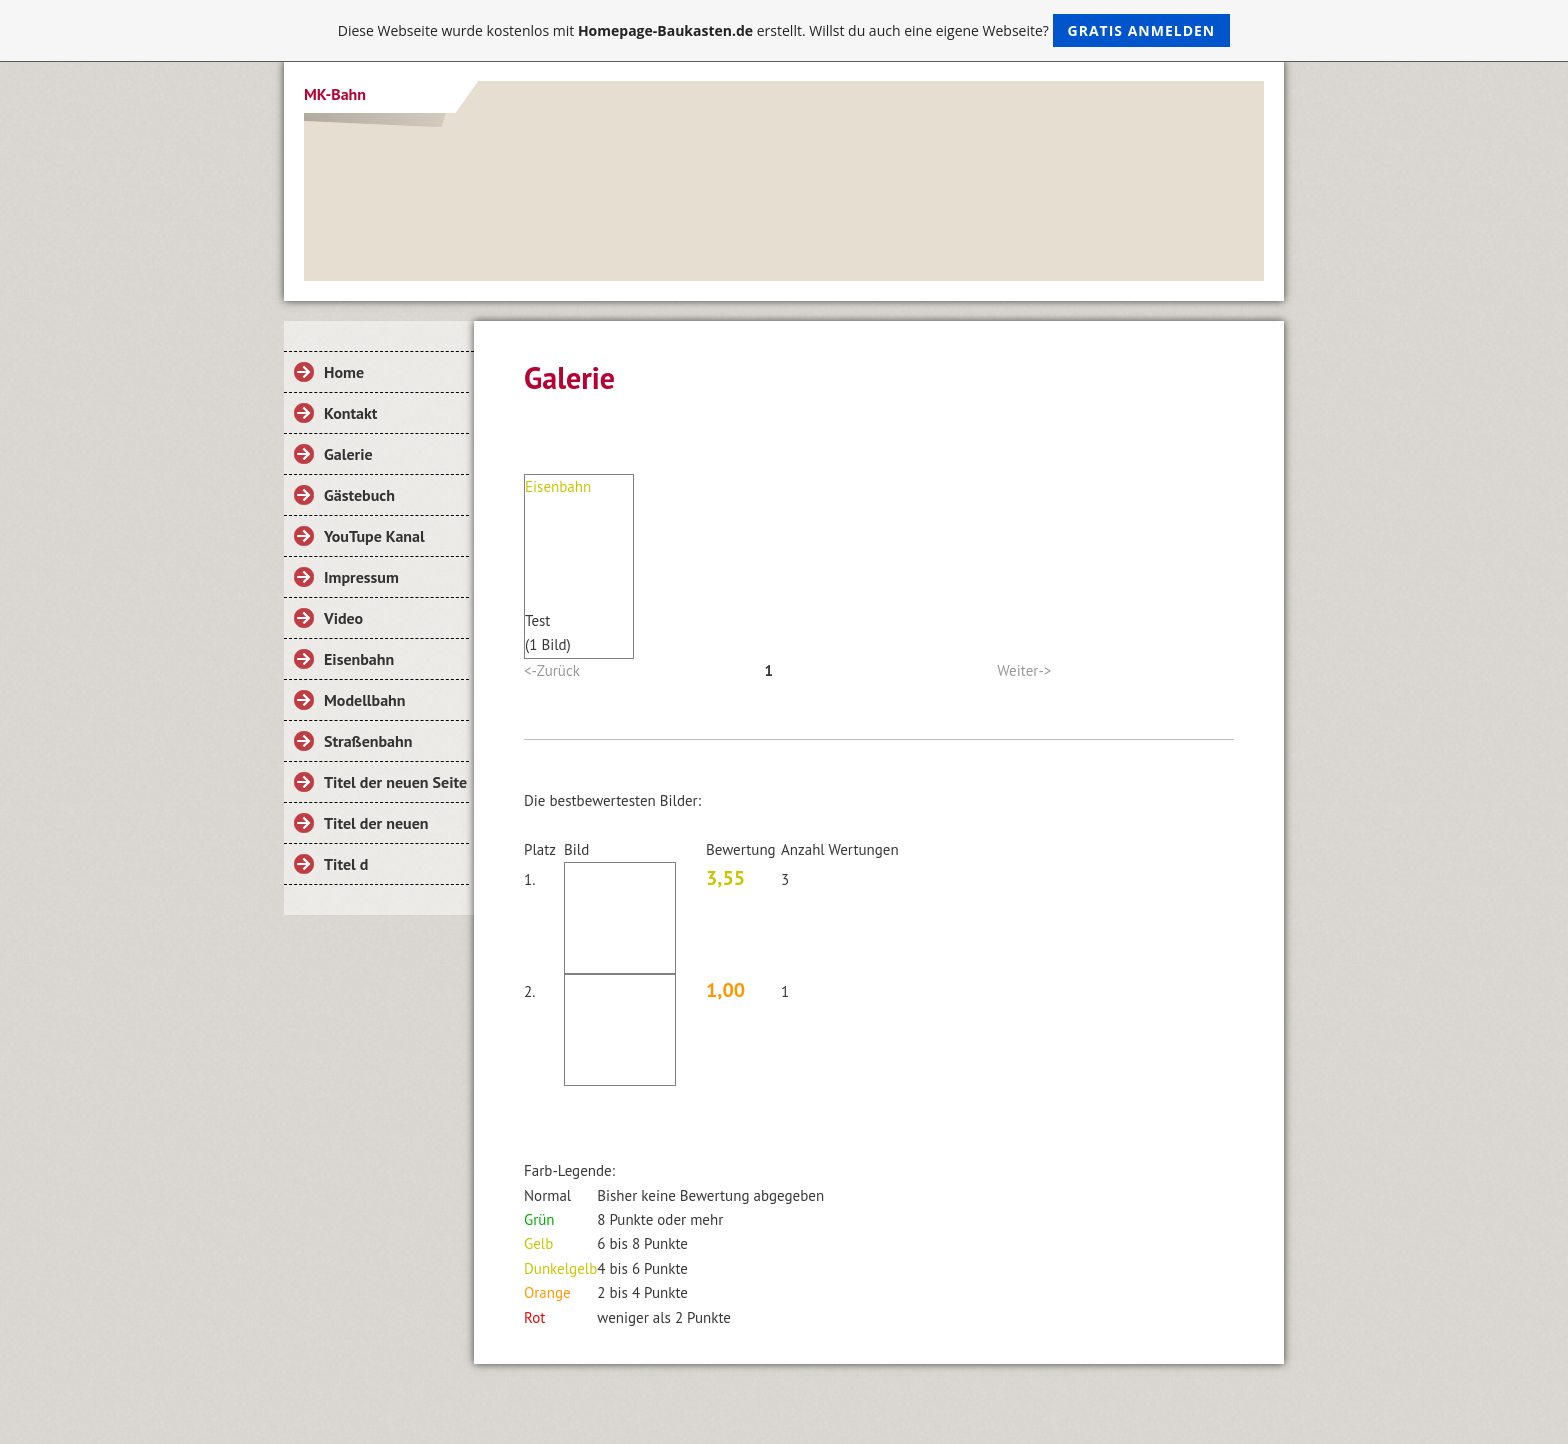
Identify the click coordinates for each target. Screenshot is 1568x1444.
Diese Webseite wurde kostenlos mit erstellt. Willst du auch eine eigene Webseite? (784, 30)
